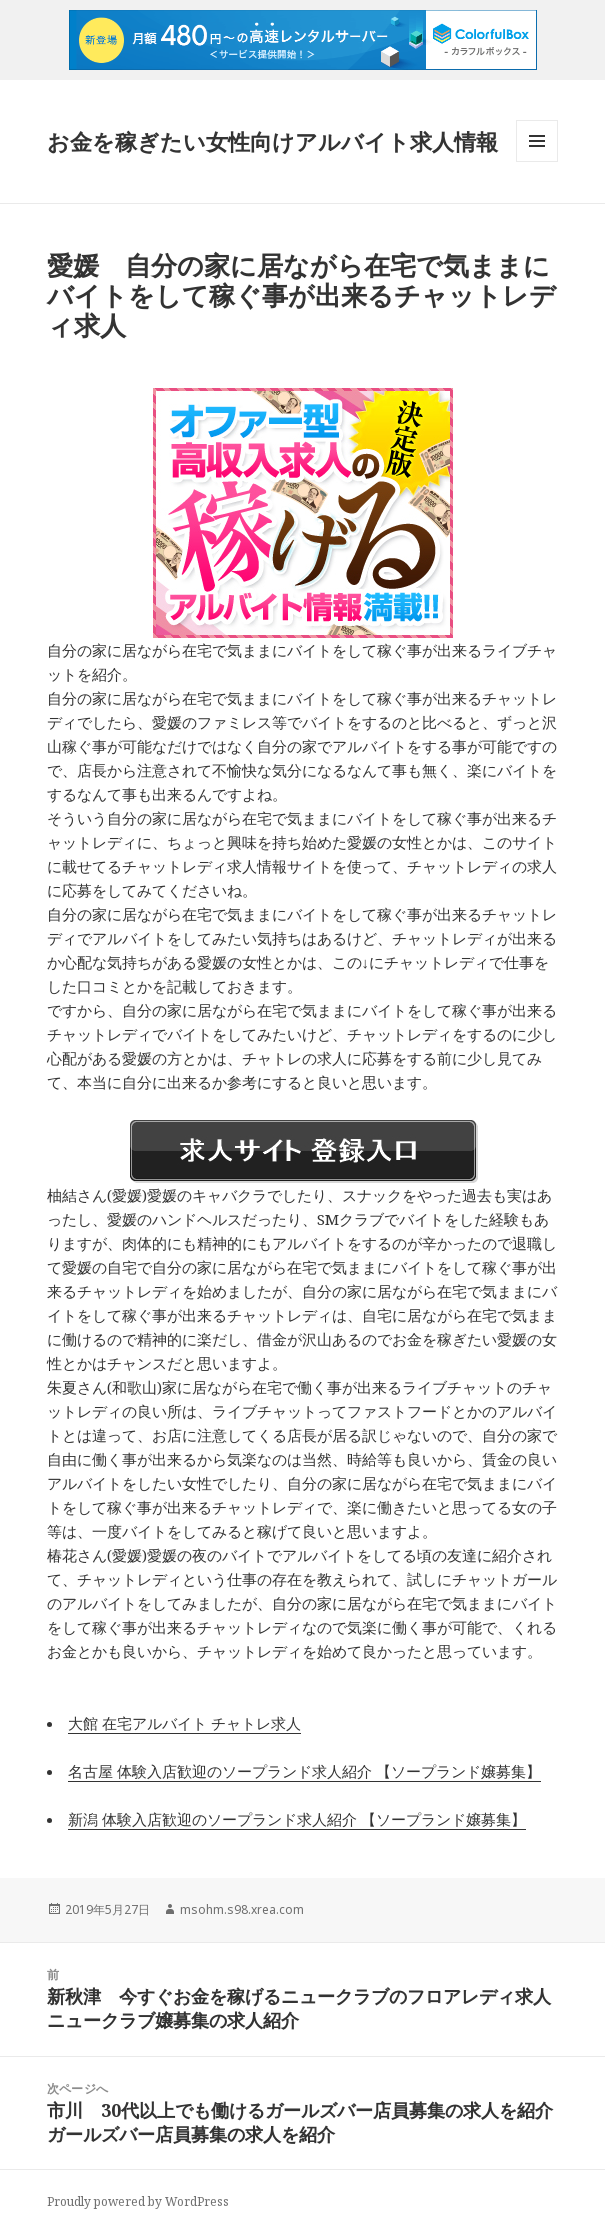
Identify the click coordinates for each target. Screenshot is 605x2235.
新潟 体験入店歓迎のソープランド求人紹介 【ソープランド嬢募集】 (297, 1819)
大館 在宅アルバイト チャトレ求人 (184, 1723)
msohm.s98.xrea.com (242, 1909)
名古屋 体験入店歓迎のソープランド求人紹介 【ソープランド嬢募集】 (304, 1771)
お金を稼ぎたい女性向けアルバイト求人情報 (272, 141)
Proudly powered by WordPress (138, 2201)
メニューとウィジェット (537, 161)
